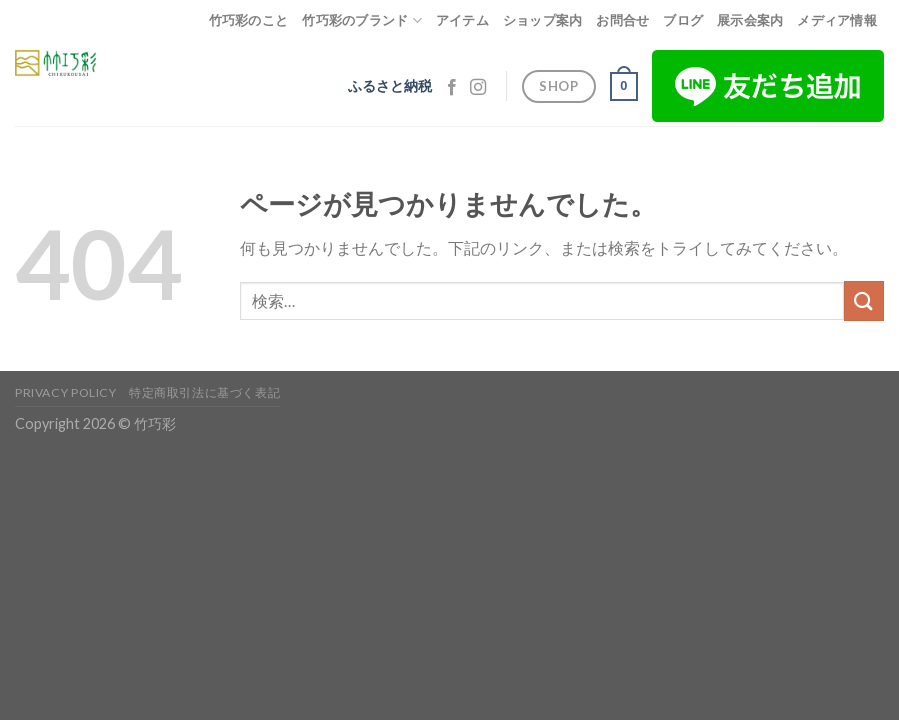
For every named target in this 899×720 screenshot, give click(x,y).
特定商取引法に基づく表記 (204, 392)
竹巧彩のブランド (362, 20)
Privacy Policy (66, 392)
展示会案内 (750, 20)
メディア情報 (837, 20)
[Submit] (864, 300)
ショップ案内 (543, 20)
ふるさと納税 (390, 86)
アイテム (462, 20)
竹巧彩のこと (249, 20)
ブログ (683, 20)
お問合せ (622, 20)
